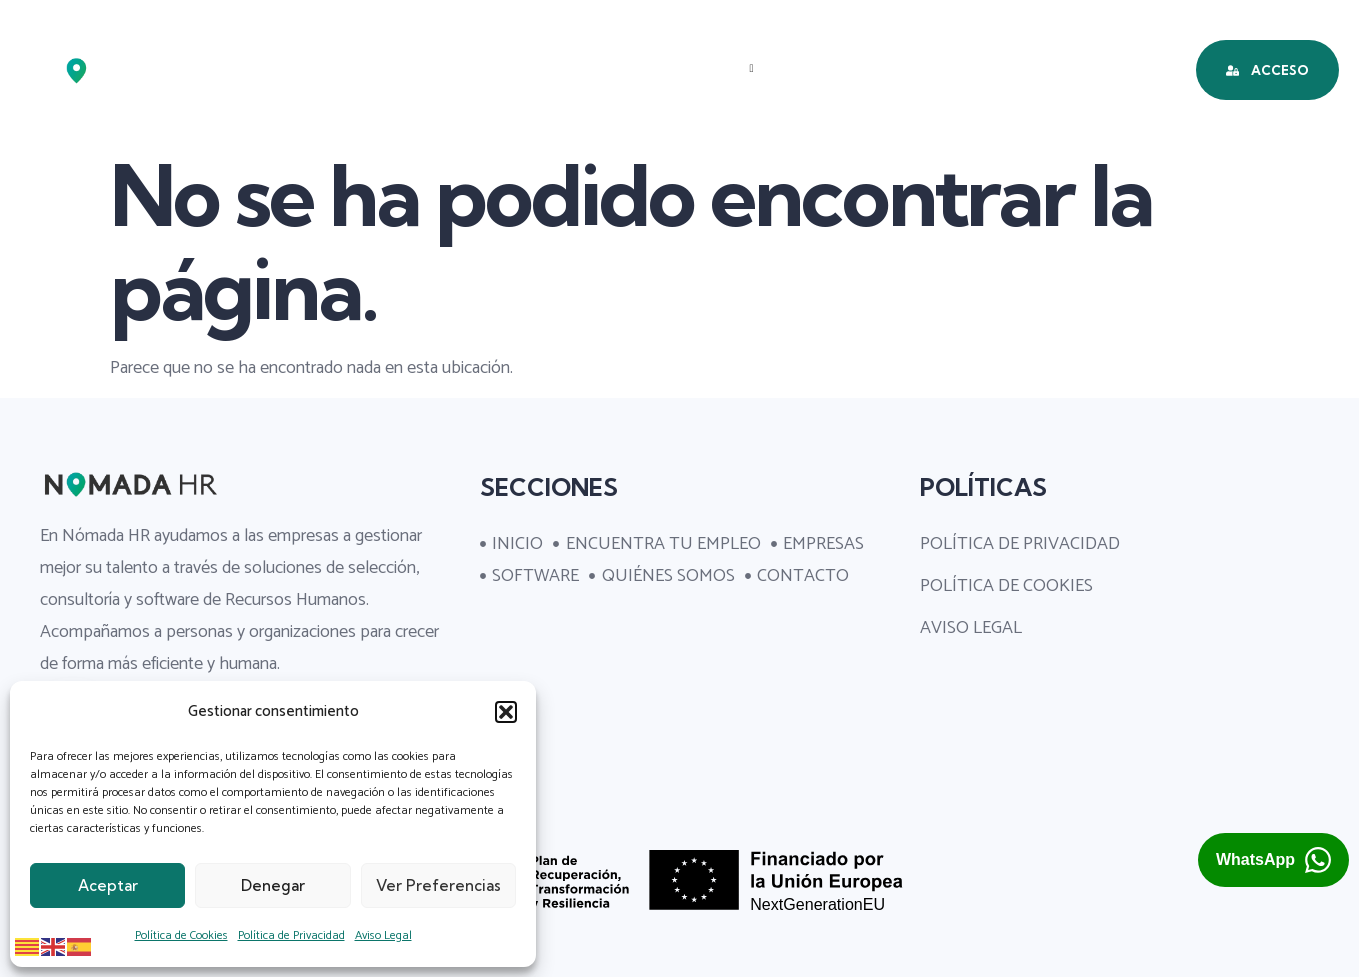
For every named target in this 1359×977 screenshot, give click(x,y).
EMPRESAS (703, 68)
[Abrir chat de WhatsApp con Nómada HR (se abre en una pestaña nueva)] (1273, 860)
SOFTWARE (839, 68)
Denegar (273, 885)
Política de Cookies (181, 935)
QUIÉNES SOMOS (995, 68)
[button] (506, 712)
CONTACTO (693, 138)
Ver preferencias (438, 885)
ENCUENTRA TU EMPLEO (512, 68)
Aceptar (108, 885)
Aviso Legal (383, 935)
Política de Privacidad (291, 935)
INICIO (347, 68)
